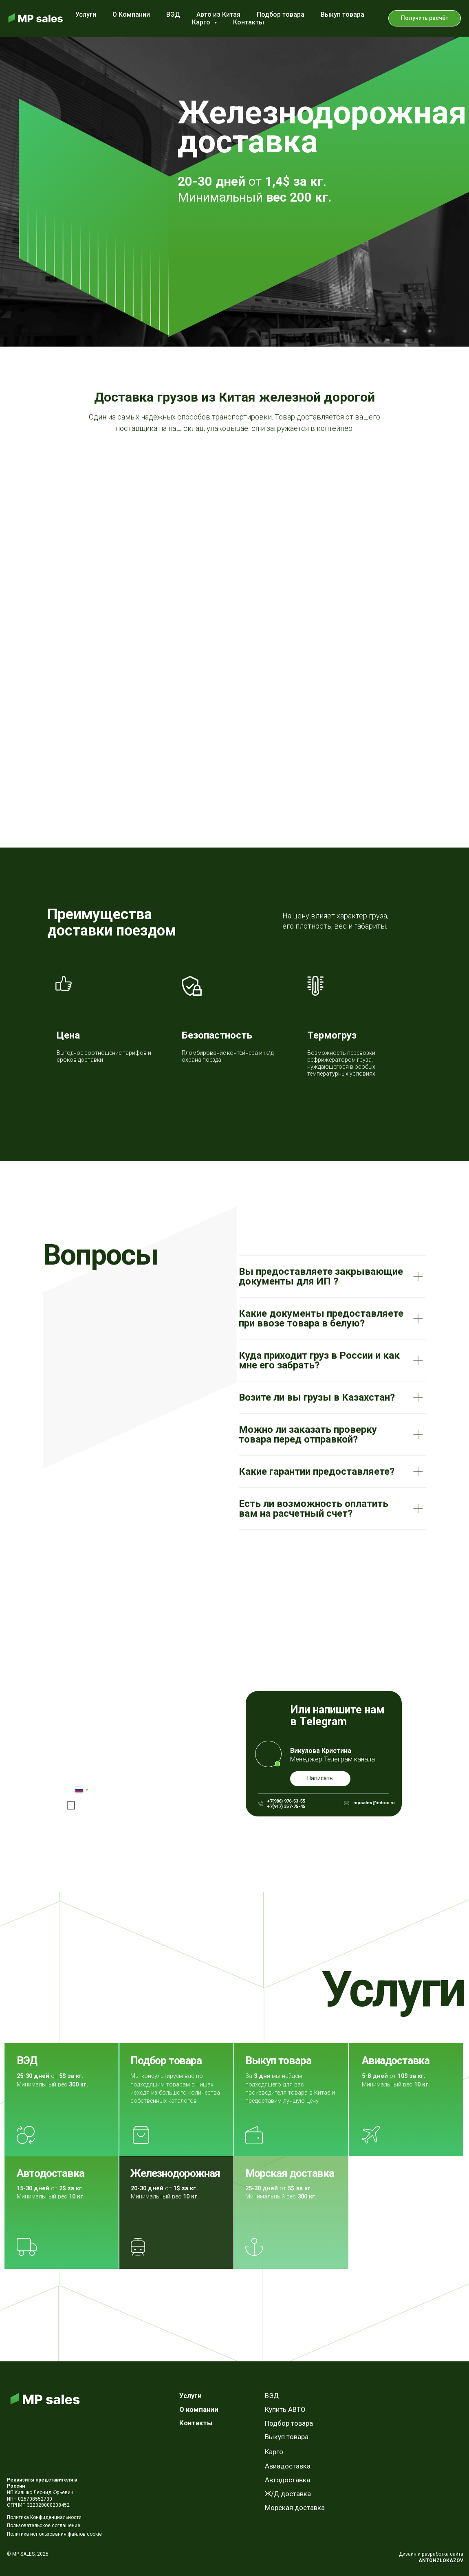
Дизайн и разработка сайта (431, 2554)
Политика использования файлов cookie (54, 2534)
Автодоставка (50, 2173)
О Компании (131, 14)
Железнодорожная (175, 2173)
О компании (198, 2409)
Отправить (99, 1821)
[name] (134, 1751)
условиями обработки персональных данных (152, 1805)
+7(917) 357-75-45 (286, 1806)
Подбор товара (280, 14)
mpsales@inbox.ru (374, 1802)
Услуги (85, 14)
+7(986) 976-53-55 (286, 1801)
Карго (274, 2452)
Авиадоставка (395, 2060)
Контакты (248, 22)
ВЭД (173, 14)
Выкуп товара (342, 14)
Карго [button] (202, 22)
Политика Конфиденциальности (44, 2517)
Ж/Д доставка (288, 2494)
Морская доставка (289, 2173)
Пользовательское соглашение (43, 2525)
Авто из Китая (218, 14)
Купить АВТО (285, 2409)
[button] (424, 18)
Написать (320, 1778)
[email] (134, 1770)
